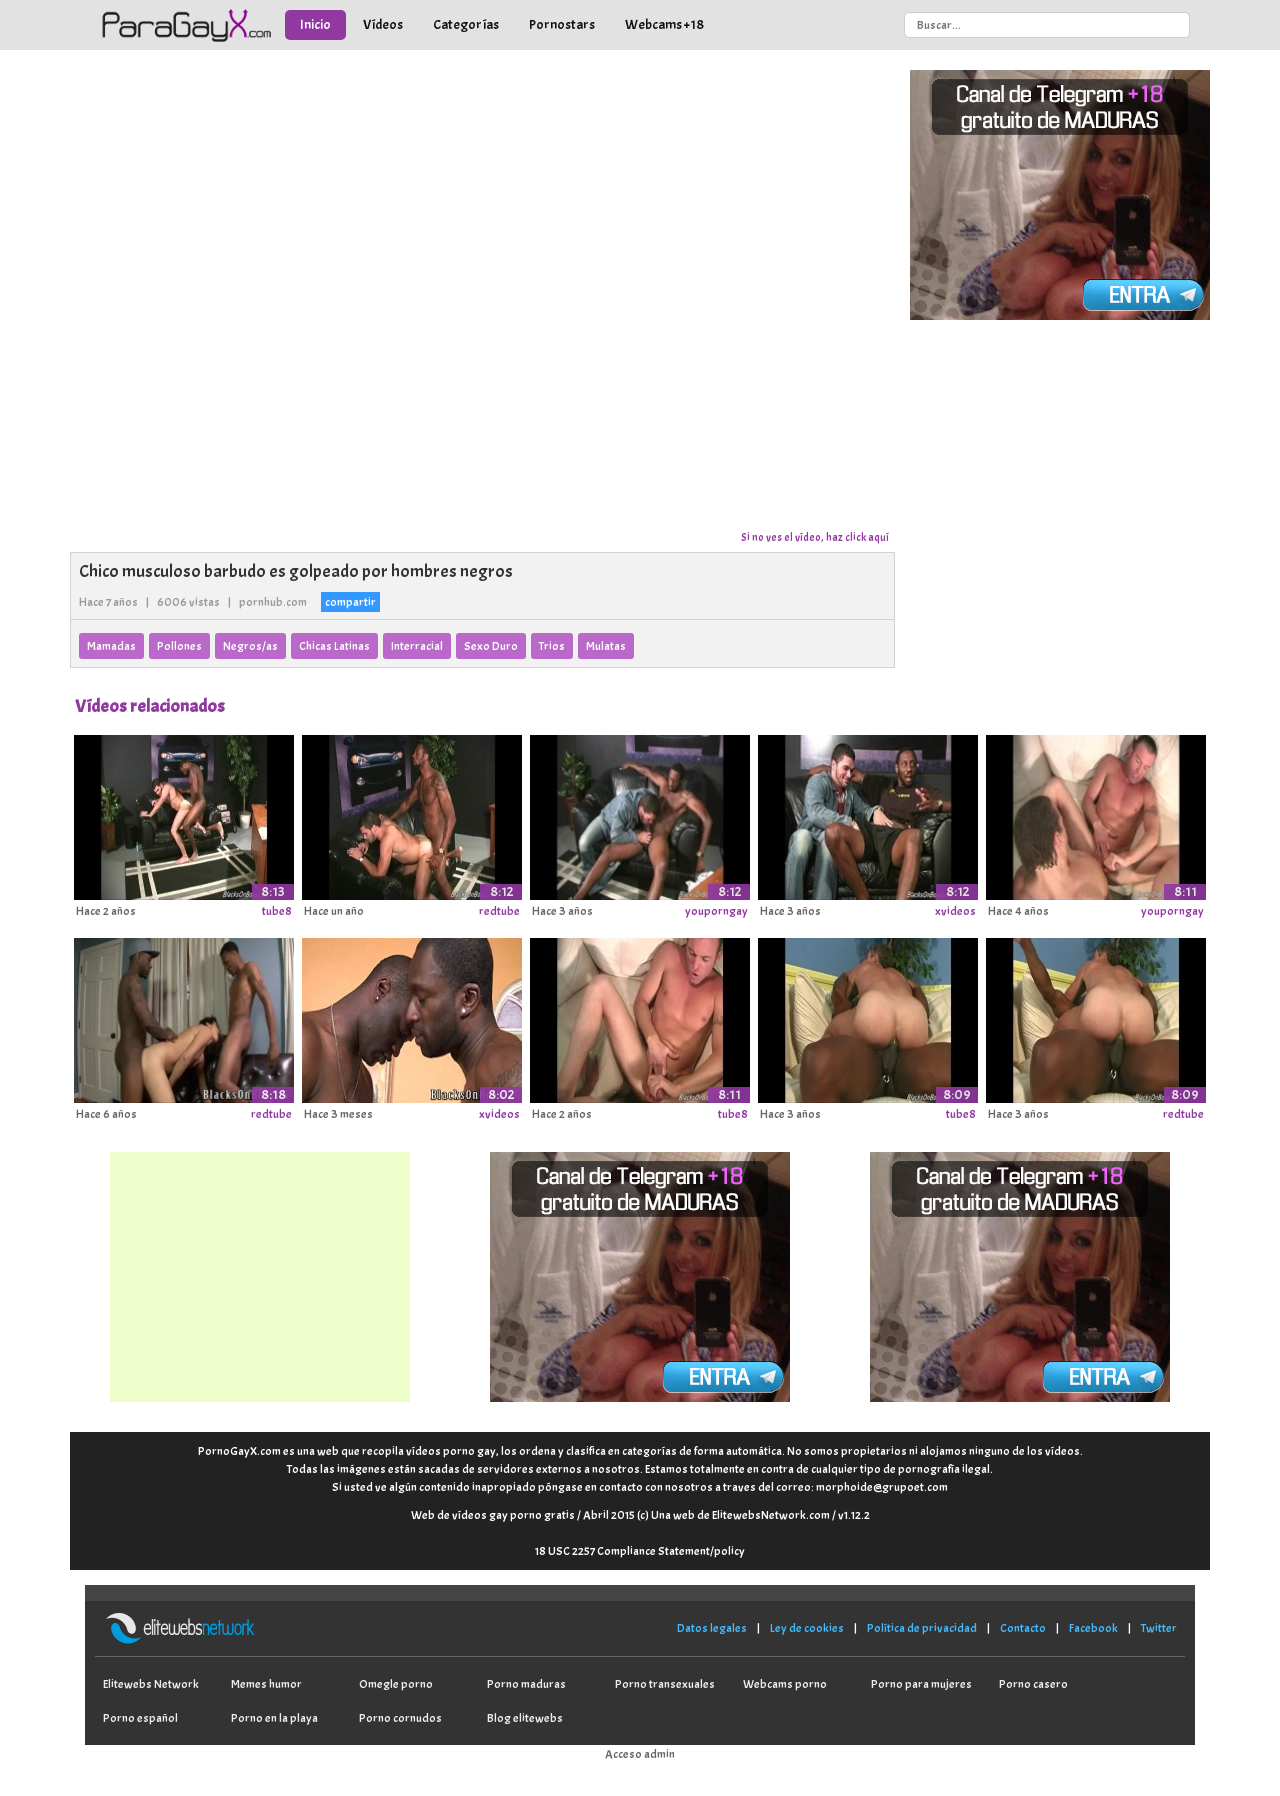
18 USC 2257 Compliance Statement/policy (640, 1551)
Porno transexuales (665, 1684)
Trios (552, 646)
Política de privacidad (922, 1628)
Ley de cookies (807, 1628)
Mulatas (606, 646)
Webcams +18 (664, 24)
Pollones (179, 646)
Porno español (140, 1718)
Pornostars (562, 24)
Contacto (1023, 1628)
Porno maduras (526, 1684)
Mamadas (111, 646)
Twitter (1159, 1628)
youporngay (716, 911)
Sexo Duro (491, 646)
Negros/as (250, 646)
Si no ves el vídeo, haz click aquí (815, 537)
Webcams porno (785, 1684)
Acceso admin (640, 1754)
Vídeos (383, 24)
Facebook (1093, 1628)
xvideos (955, 911)
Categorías (466, 24)
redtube (499, 911)
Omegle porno (396, 1684)
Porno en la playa (274, 1718)
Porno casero (1033, 1684)
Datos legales (712, 1628)
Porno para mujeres (921, 1684)
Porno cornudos (400, 1718)
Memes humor (266, 1684)
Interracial (417, 646)
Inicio (315, 24)
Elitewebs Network (151, 1684)
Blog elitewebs (525, 1718)
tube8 (277, 911)
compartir (350, 602)
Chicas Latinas (334, 646)
